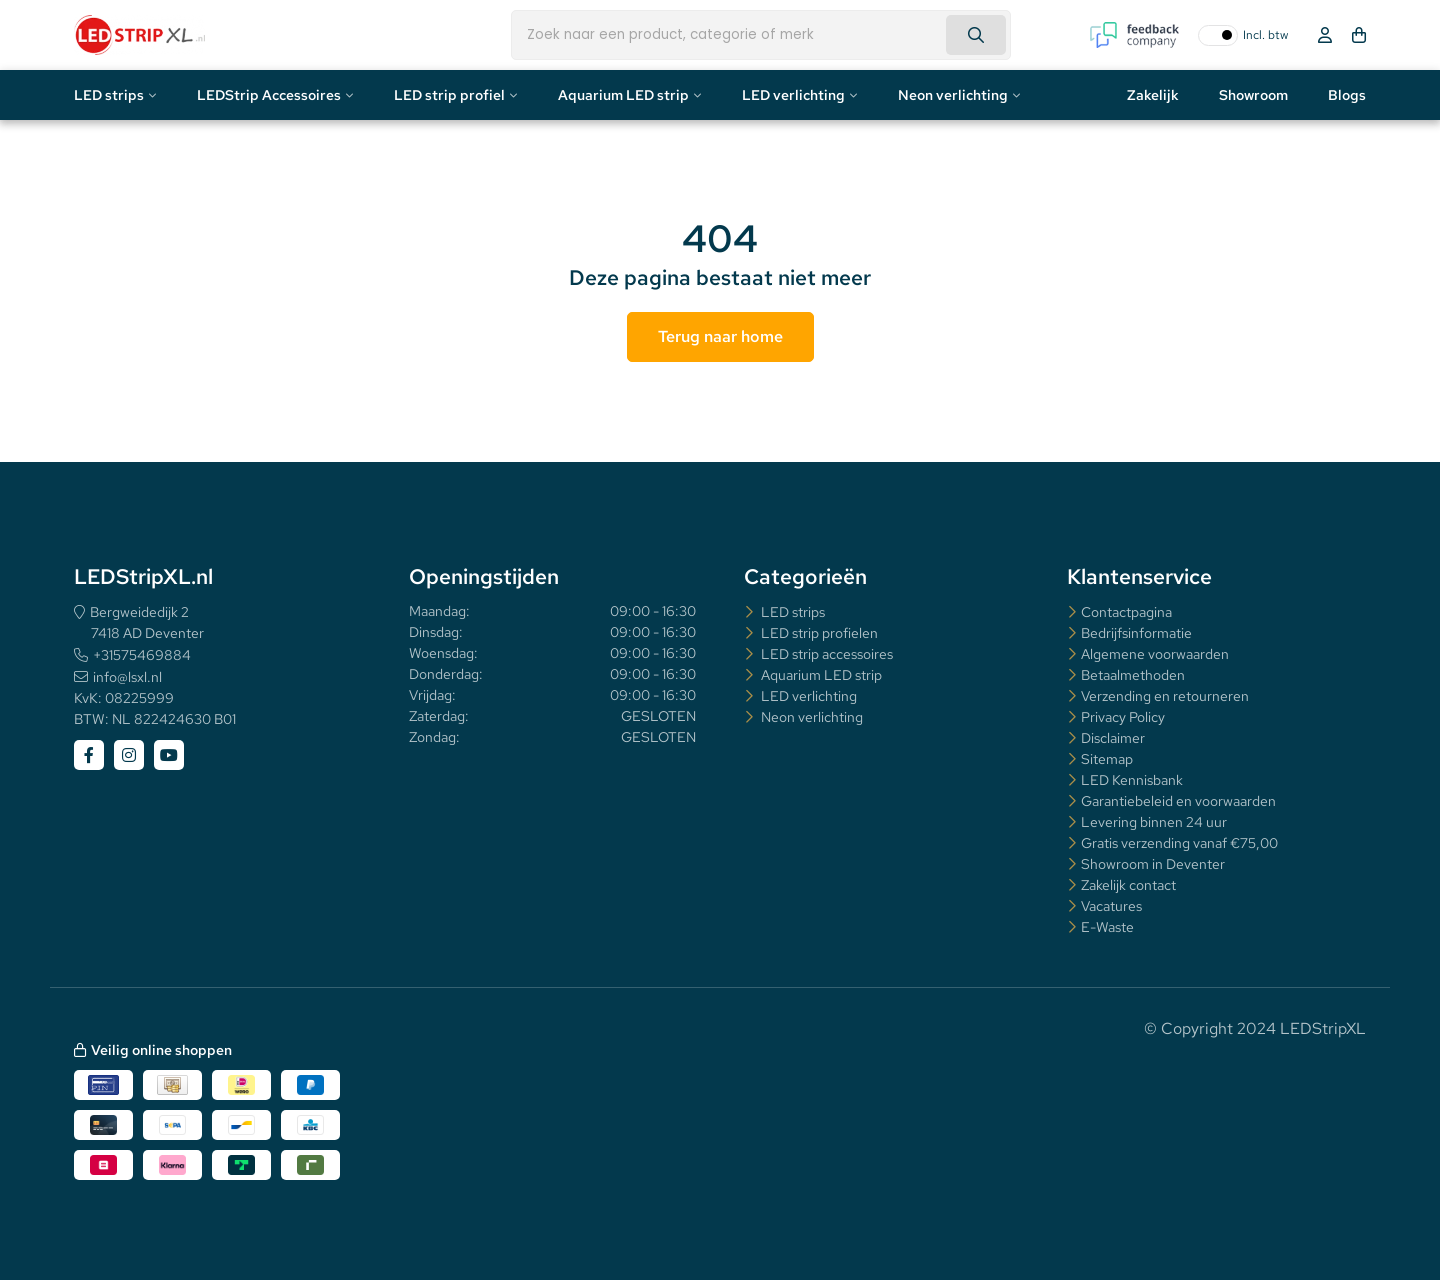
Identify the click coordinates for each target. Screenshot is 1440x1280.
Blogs (1347, 95)
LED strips (109, 95)
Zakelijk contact (1128, 885)
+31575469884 (142, 655)
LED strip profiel (449, 95)
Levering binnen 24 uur (1154, 822)
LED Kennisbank (1132, 780)
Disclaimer (1113, 738)
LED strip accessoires (825, 654)
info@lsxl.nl (127, 677)
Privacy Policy (1123, 717)
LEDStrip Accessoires (269, 95)
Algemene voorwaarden (1155, 654)
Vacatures (1111, 906)
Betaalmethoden (1133, 675)
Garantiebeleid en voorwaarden (1178, 801)
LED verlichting (793, 95)
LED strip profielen (818, 633)
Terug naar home (720, 336)
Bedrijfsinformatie (1136, 633)
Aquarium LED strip (623, 95)
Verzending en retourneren (1165, 696)
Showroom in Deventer (1153, 864)
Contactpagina (1126, 612)
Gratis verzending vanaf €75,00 (1179, 843)
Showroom (1253, 95)
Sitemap (1107, 759)
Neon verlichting (953, 95)
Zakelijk (1153, 95)
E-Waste (1107, 927)
